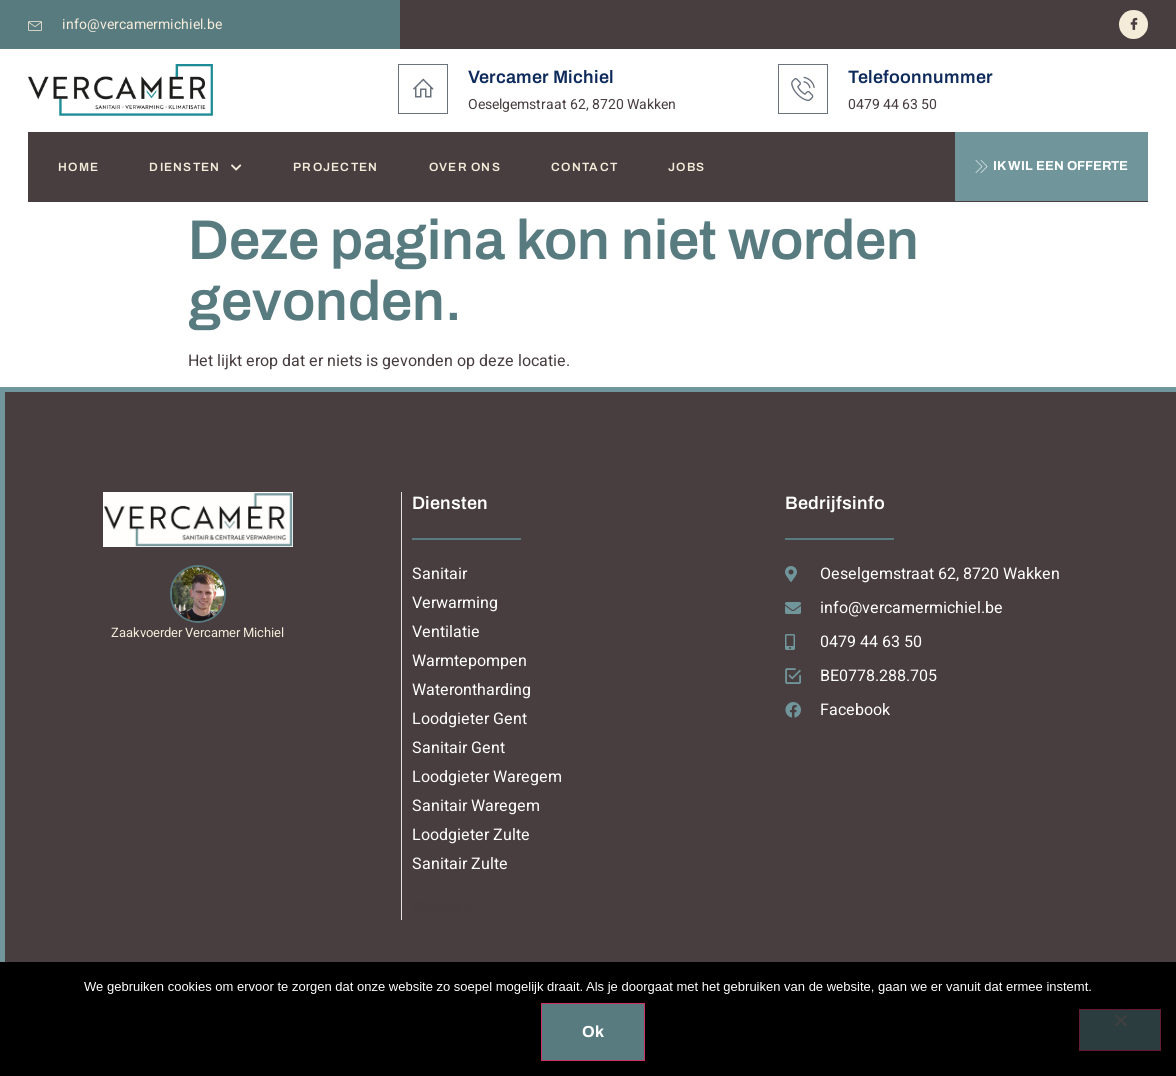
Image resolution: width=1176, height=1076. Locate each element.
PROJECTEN (336, 167)
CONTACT (584, 167)
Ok (593, 1031)
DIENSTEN (196, 167)
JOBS (686, 167)
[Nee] (1120, 1030)
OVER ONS (465, 167)
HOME (78, 167)
